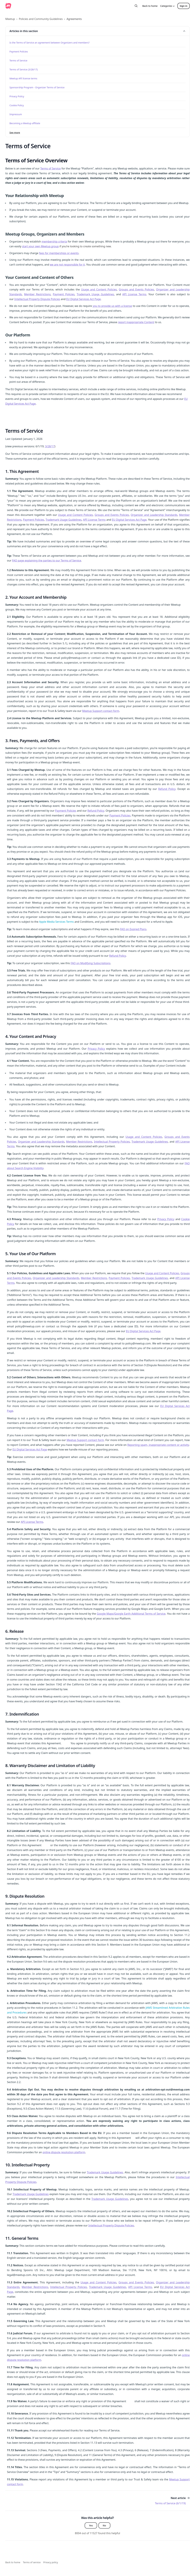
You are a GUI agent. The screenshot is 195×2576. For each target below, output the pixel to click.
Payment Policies (18, 51)
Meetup (10, 19)
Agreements (74, 19)
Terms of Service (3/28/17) (23, 69)
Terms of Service (18, 60)
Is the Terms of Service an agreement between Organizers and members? (49, 42)
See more (14, 132)
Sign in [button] (183, 5)
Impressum (15, 114)
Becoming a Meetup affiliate (24, 123)
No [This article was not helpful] (104, 2525)
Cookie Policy (16, 105)
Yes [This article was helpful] (91, 2525)
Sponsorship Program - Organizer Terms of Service (37, 87)
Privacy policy (50, 2562)
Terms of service (32, 2562)
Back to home (150, 5)
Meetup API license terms (23, 78)
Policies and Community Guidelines (41, 19)
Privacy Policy (16, 96)
